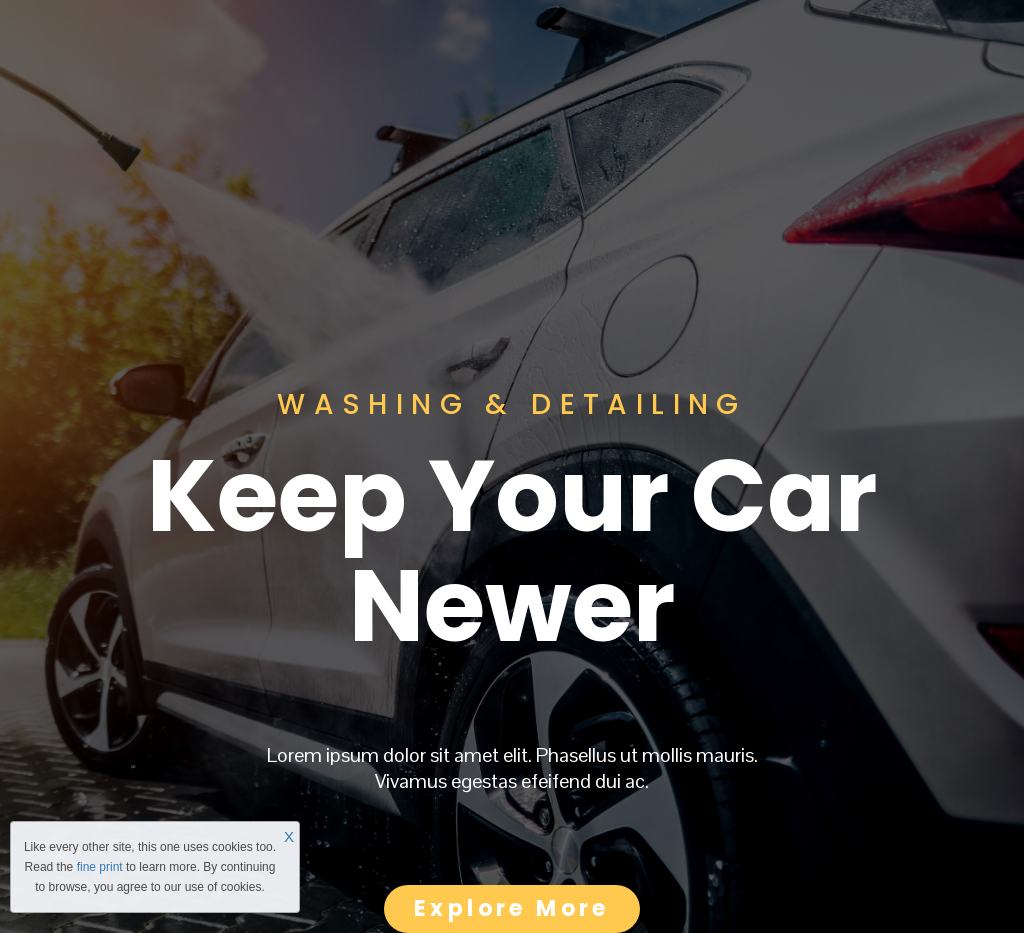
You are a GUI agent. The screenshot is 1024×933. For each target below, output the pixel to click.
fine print (100, 867)
